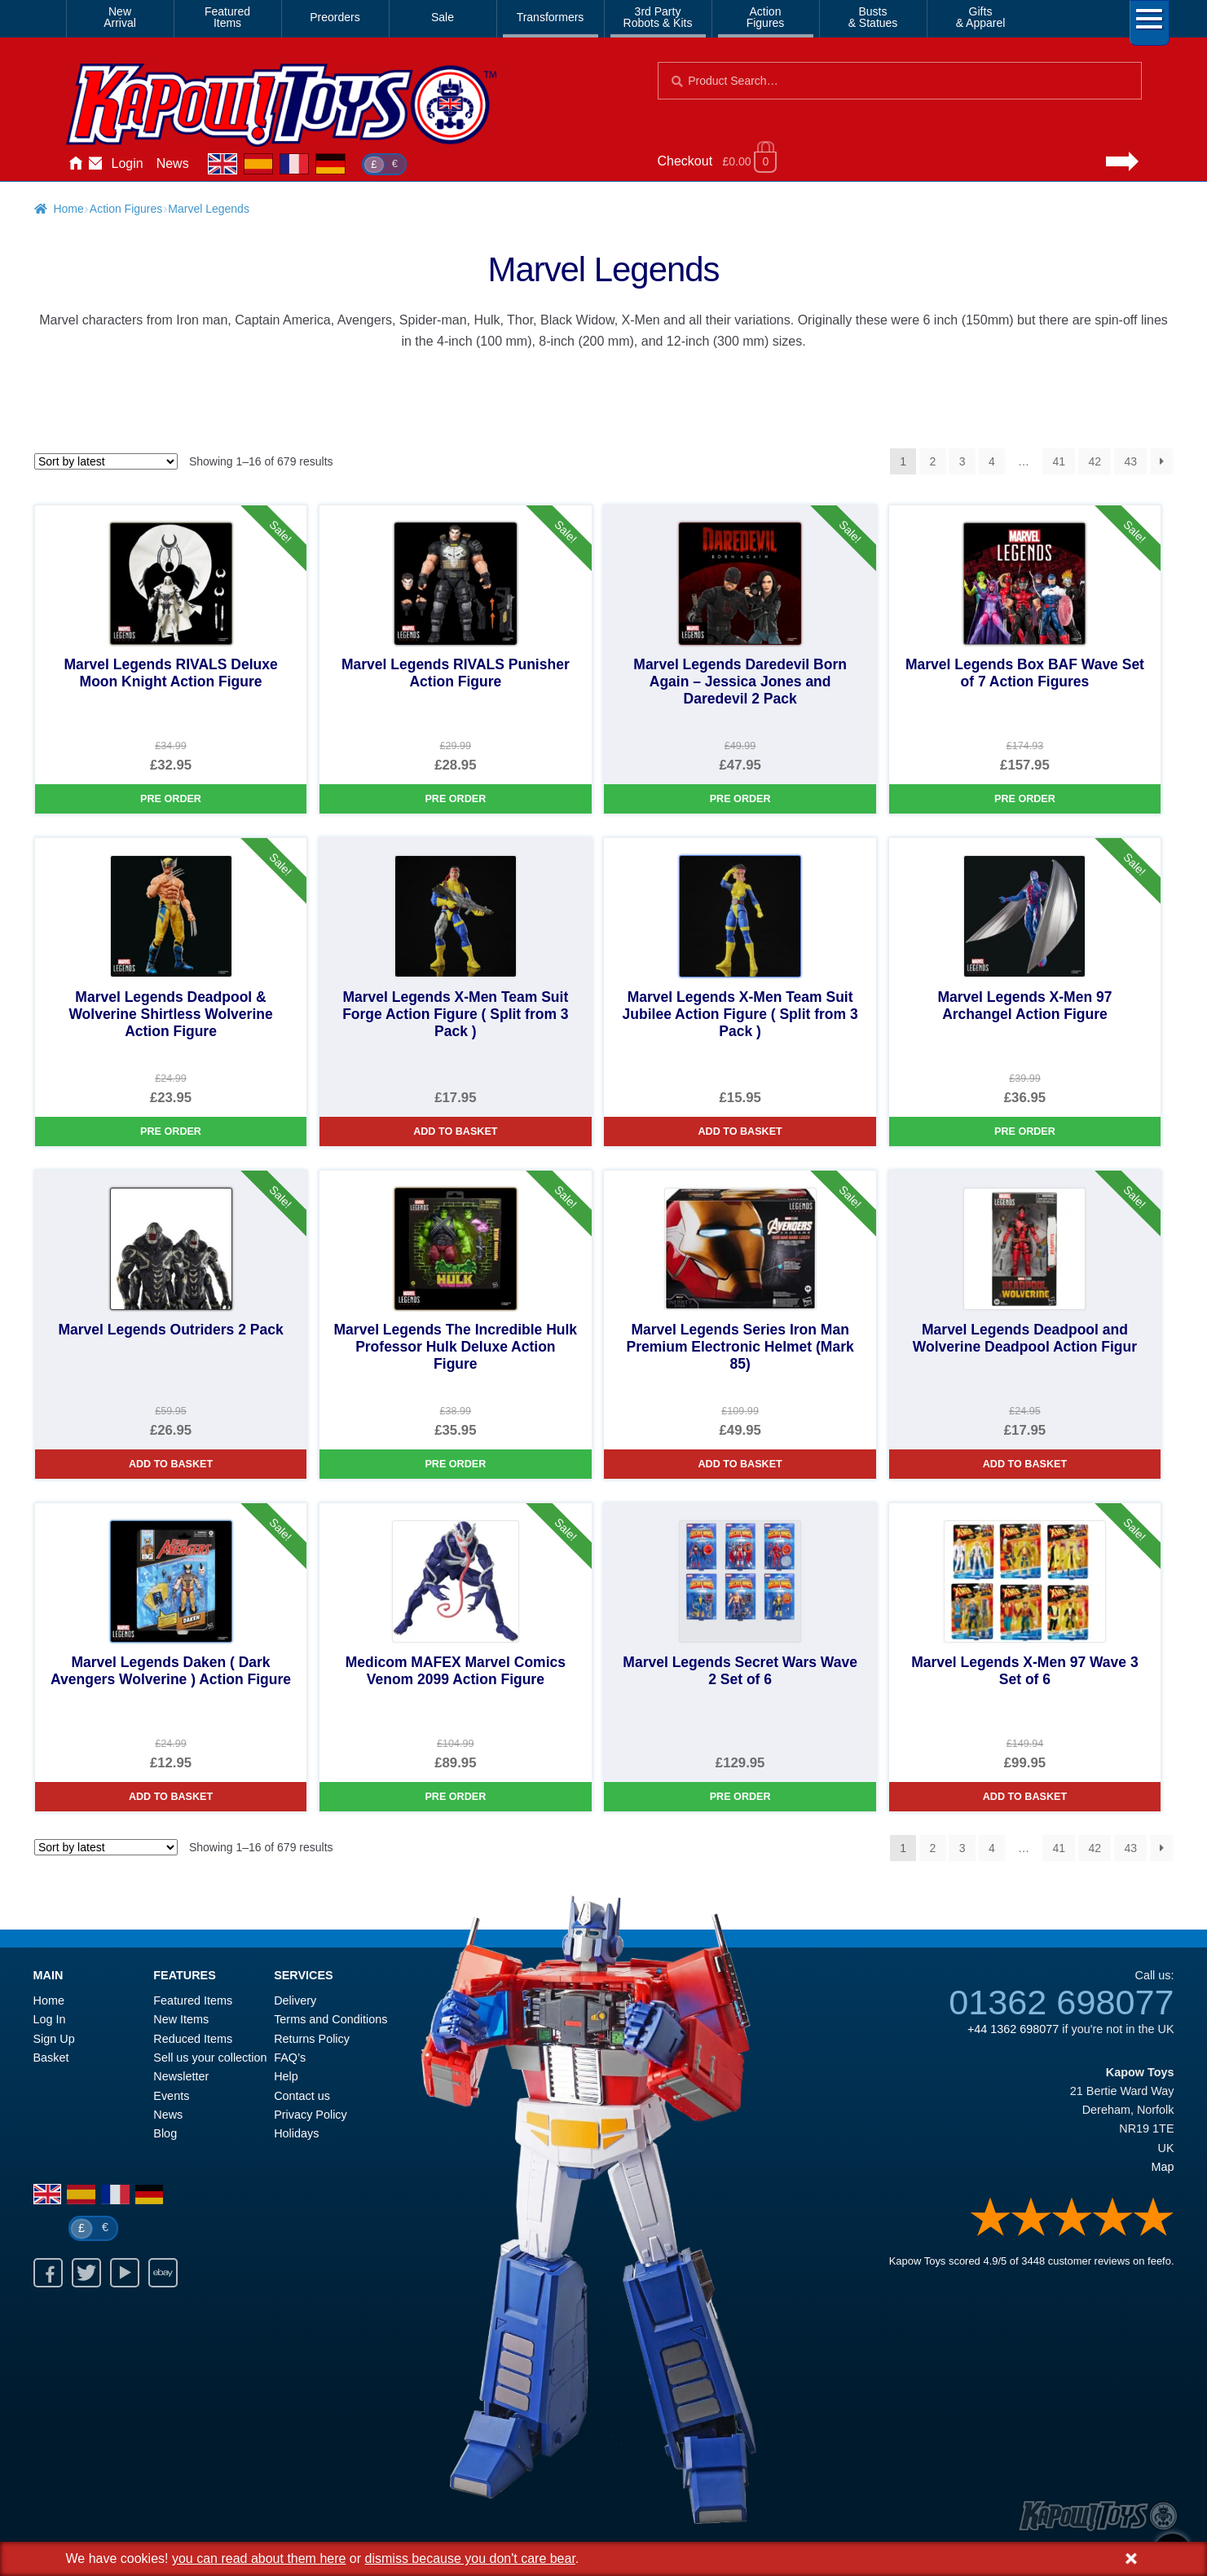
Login (127, 163)
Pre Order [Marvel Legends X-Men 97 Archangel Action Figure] (1024, 1131)
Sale (442, 17)
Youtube (124, 2272)
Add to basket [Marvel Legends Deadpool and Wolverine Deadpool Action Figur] (1025, 1464)
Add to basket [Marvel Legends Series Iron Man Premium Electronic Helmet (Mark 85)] (740, 1464)
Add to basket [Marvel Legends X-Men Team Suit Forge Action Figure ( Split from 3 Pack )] (455, 1131)
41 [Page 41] (1058, 461)
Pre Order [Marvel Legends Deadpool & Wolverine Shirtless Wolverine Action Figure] (170, 1131)
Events (171, 2095)
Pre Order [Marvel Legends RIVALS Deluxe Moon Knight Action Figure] (170, 799)
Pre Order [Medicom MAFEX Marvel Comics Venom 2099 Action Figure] (455, 1796)
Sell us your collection (210, 2057)
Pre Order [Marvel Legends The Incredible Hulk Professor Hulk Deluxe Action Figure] (455, 1464)
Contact (95, 164)
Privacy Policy (310, 2114)
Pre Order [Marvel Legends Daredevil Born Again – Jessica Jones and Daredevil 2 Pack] (740, 799)
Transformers (550, 17)
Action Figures (126, 208)
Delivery (295, 2000)
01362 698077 (1061, 2002)
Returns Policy (312, 2038)
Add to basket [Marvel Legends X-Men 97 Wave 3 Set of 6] (1025, 1796)
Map (1163, 2166)
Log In (49, 2019)
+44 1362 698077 (1013, 2029)
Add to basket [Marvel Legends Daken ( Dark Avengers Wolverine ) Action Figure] (171, 1796)
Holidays (296, 2133)
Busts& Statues (873, 17)
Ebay (163, 2272)
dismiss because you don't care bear (470, 2558)
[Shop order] (106, 461)
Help (286, 2076)
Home (76, 164)
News (172, 163)
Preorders (334, 17)
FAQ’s (290, 2057)
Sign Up (54, 2038)
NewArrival (120, 17)
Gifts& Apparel (981, 17)
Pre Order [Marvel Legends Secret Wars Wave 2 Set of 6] (740, 1796)
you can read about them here (259, 2558)
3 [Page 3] (962, 461)
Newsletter (181, 2076)
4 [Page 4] (992, 461)
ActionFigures (766, 17)
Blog (165, 2133)
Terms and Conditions (330, 2019)
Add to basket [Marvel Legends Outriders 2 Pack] (171, 1464)
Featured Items (192, 2000)
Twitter (86, 2272)
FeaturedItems (227, 17)
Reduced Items (192, 2038)
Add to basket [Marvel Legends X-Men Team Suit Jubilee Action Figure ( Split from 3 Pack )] (740, 1131)
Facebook (48, 2272)
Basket (51, 2057)
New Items (181, 2019)
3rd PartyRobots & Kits (658, 17)
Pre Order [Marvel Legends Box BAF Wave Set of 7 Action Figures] (1024, 799)
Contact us (302, 2095)
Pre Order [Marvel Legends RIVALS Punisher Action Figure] (455, 799)
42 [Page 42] (1094, 461)
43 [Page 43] (1130, 461)
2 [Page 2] (933, 461)
